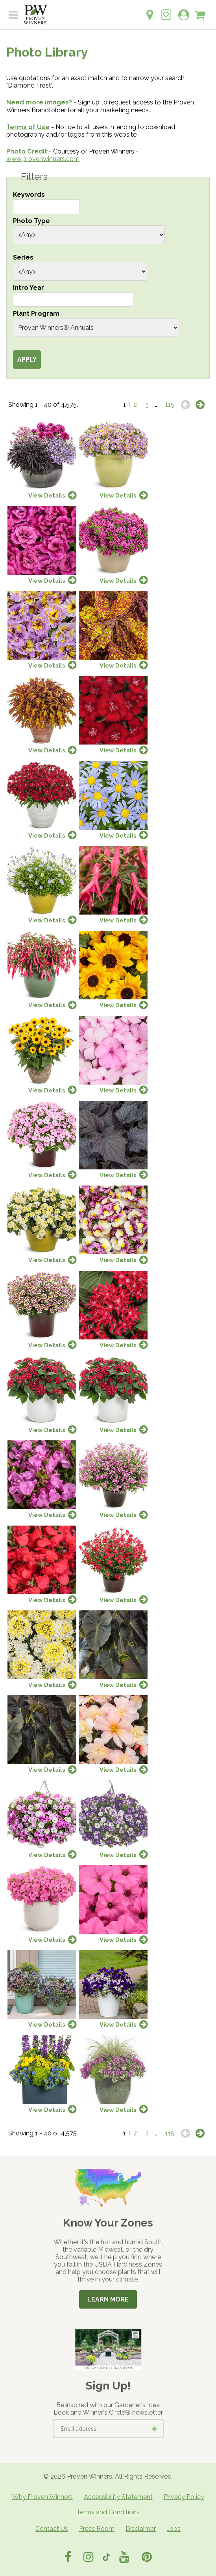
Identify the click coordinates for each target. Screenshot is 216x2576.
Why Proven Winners (42, 2497)
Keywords (29, 194)
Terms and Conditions (108, 2512)
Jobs (174, 2528)
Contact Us (51, 2528)
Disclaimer (141, 2528)
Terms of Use (28, 127)
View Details (46, 495)
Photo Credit (26, 151)
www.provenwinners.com (42, 159)
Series (23, 257)
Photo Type (31, 221)
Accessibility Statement (118, 2497)
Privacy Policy (184, 2497)
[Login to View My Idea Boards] (166, 10)
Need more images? (39, 102)
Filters (34, 176)
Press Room (96, 2528)
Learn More (108, 2299)
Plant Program (36, 313)
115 (169, 404)
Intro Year (28, 287)
